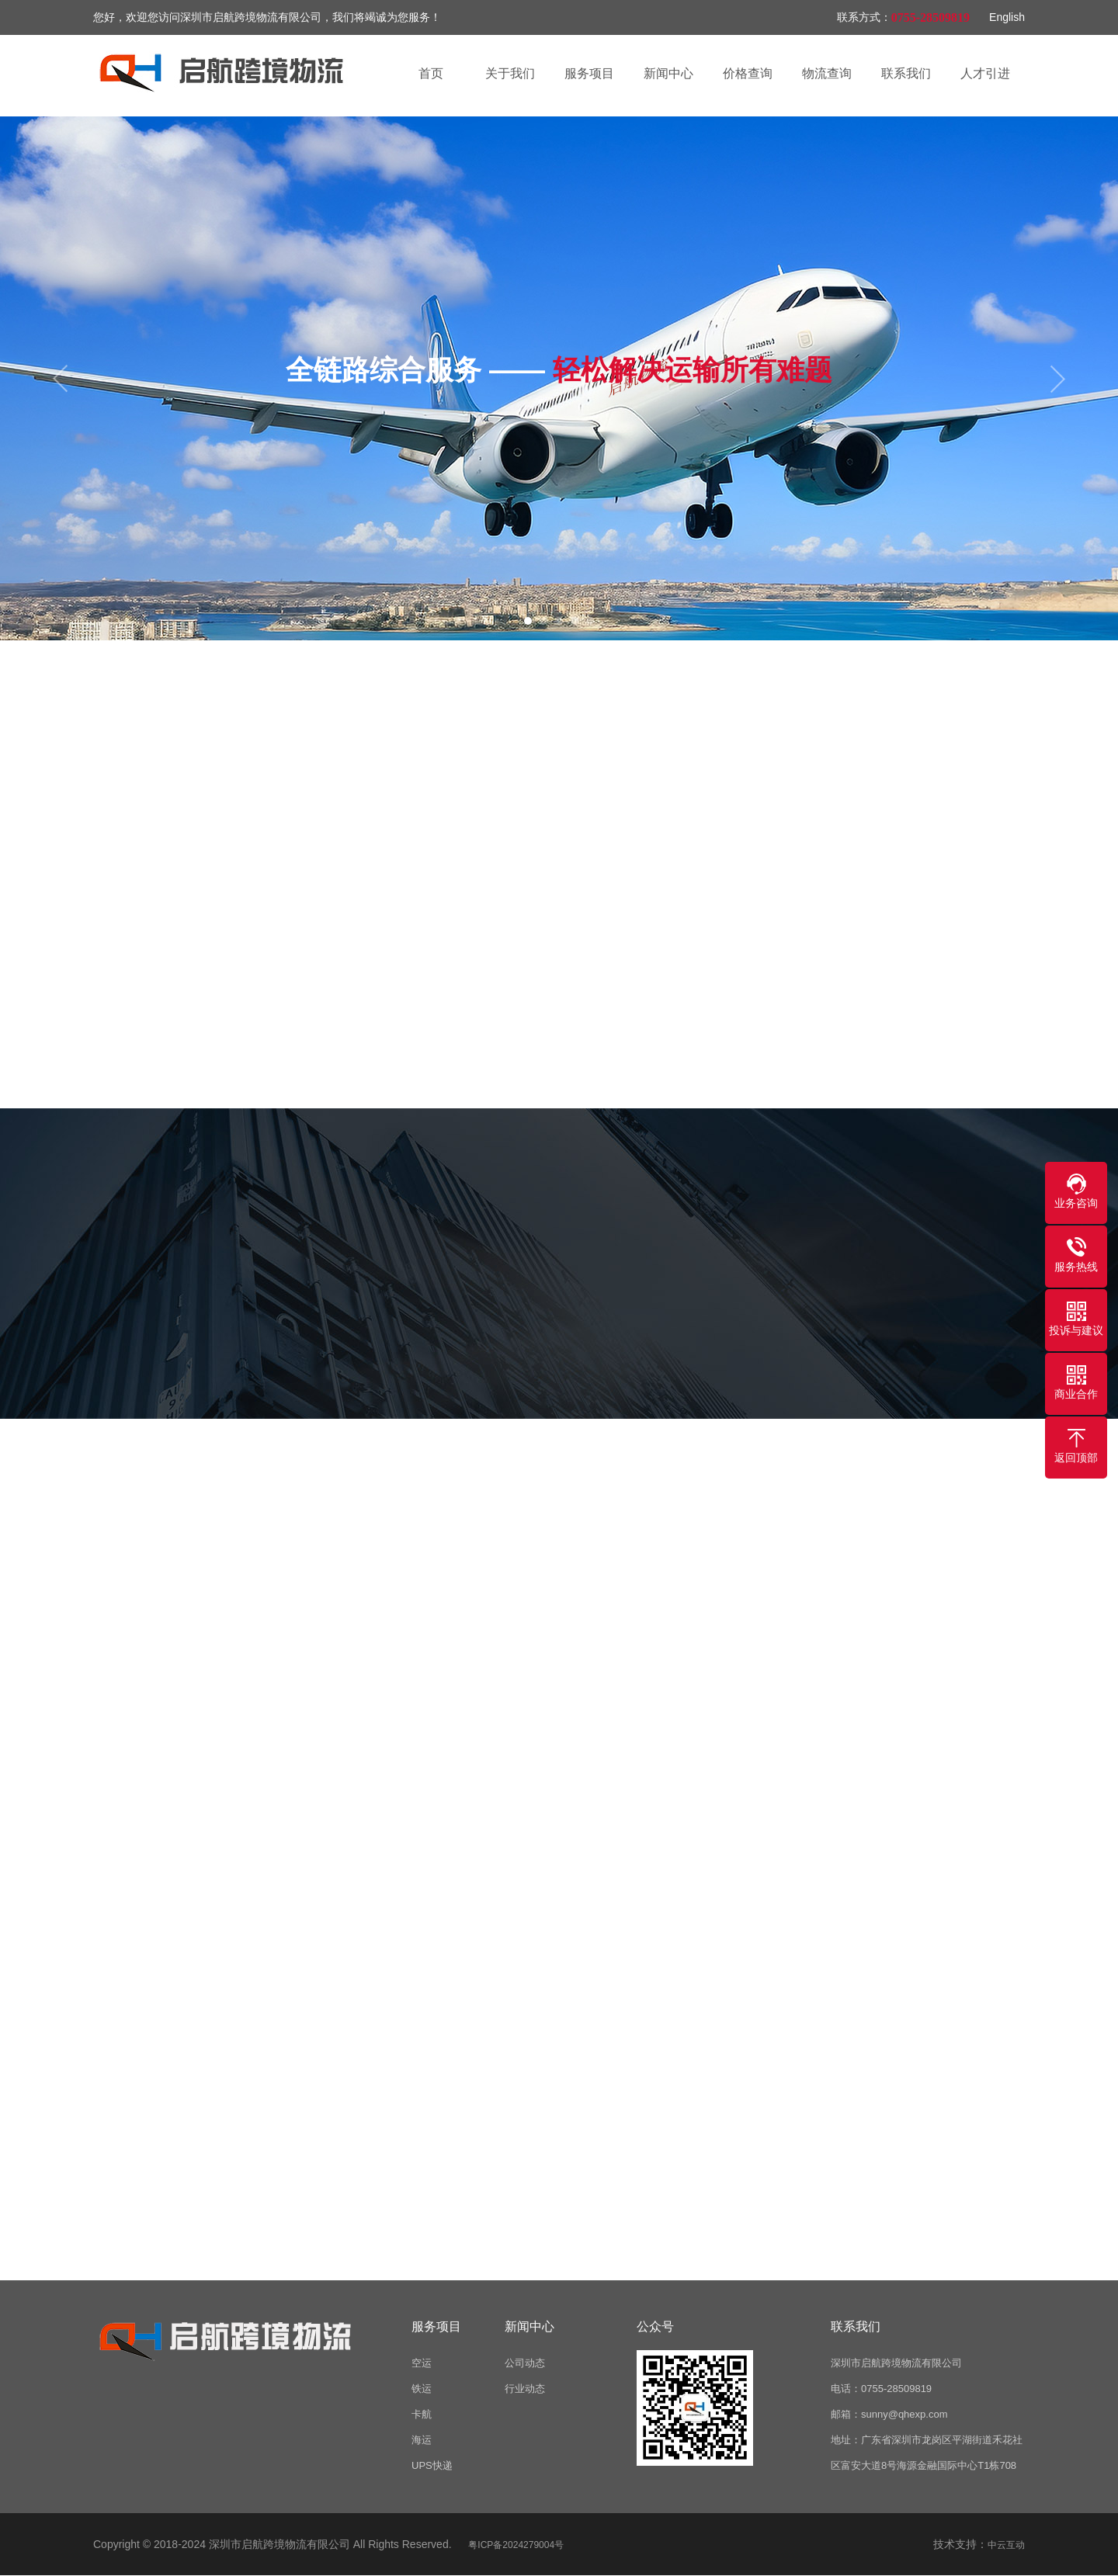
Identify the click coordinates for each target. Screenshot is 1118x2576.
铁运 (421, 2388)
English (1007, 17)
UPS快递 (432, 2465)
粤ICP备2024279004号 (516, 2545)
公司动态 (525, 2363)
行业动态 (525, 2388)
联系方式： (864, 17)
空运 (421, 2363)
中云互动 (1006, 2545)
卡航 (421, 2414)
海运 (421, 2440)
